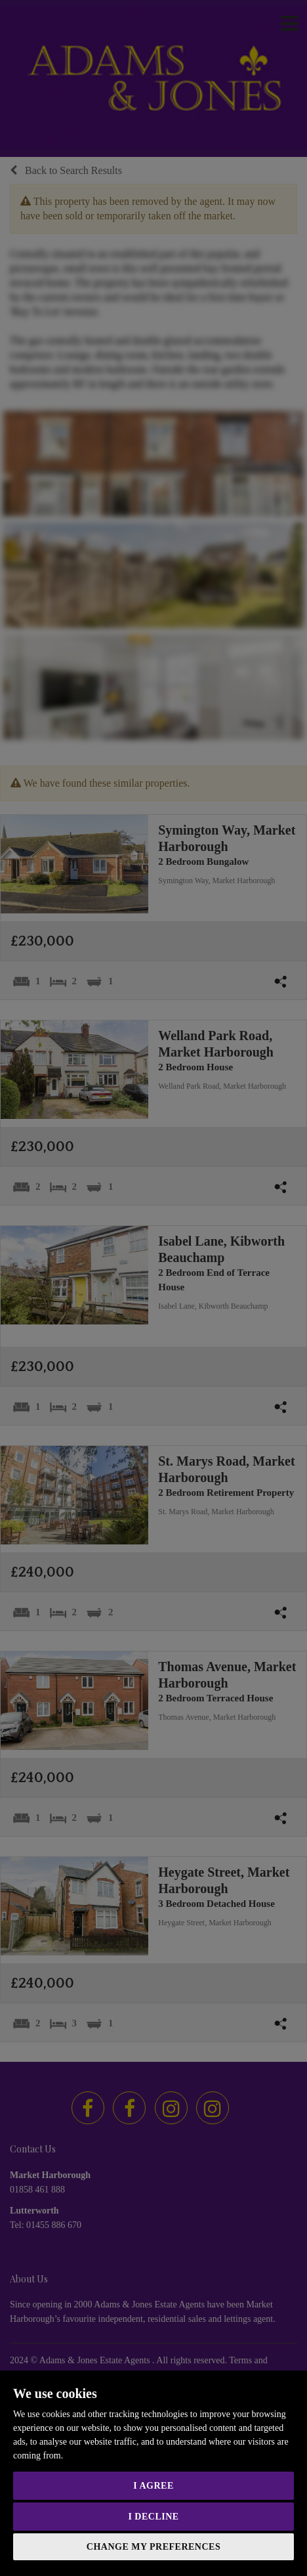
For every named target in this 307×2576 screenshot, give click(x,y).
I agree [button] (153, 2486)
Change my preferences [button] (153, 2547)
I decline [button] (153, 2516)
